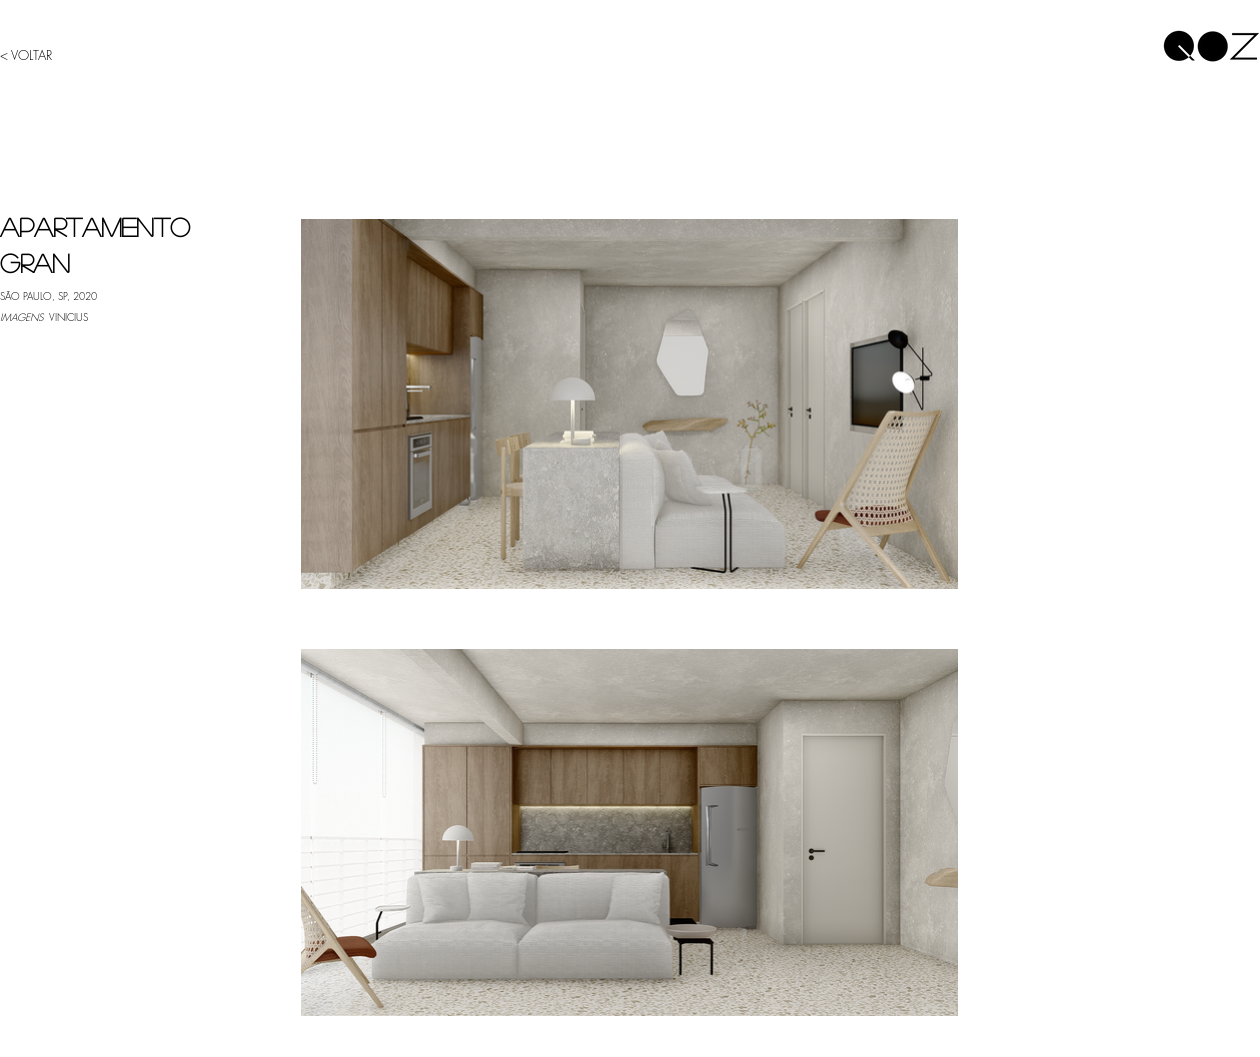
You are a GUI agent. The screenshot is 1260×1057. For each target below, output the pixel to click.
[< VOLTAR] (37, 55)
